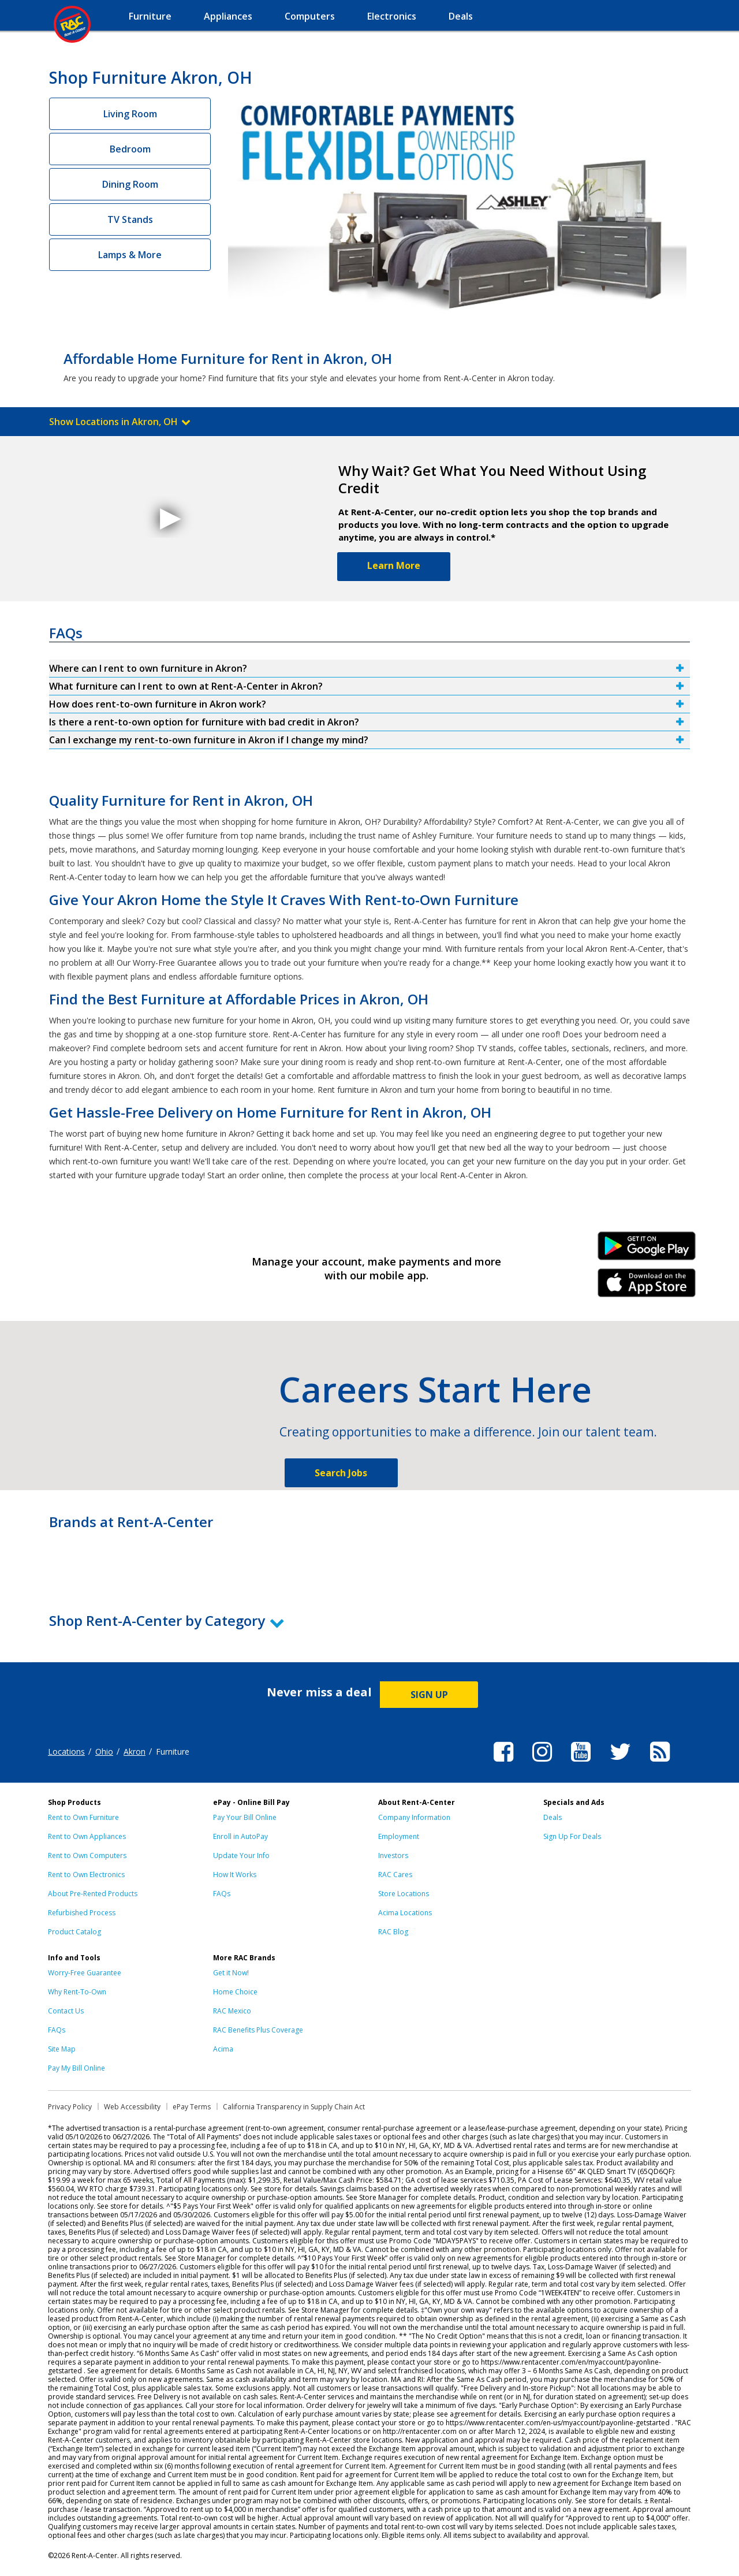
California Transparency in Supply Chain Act (294, 2107)
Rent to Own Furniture (83, 1817)
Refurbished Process (81, 1913)
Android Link (647, 1250)
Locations (66, 1751)
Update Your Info (241, 1855)
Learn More (393, 565)
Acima (223, 2049)
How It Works (234, 1874)
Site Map (62, 2049)
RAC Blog (393, 1932)
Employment (398, 1836)
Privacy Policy (70, 2107)
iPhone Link (647, 1286)
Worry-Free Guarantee (84, 1973)
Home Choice (235, 1992)
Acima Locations (405, 1913)
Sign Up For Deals (572, 1836)
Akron (134, 1751)
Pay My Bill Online (76, 2068)
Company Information (414, 1817)
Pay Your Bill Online (245, 1817)
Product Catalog (74, 1932)
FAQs (221, 1894)
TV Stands (130, 219)
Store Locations (403, 1894)
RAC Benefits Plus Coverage (258, 2030)
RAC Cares (395, 1874)
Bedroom (130, 149)
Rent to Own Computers (87, 1855)
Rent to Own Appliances (87, 1836)
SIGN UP (429, 1694)
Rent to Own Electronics (86, 1874)
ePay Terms (192, 2107)
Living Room (130, 113)
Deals (552, 1817)
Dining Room (130, 184)
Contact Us (66, 2011)
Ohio (104, 1751)
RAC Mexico (232, 2011)
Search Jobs (341, 1472)
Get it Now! (231, 1973)
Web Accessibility (132, 2107)
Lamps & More (130, 254)
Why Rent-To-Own (77, 1992)
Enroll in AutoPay (240, 1836)
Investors (393, 1855)
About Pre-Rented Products (92, 1894)
